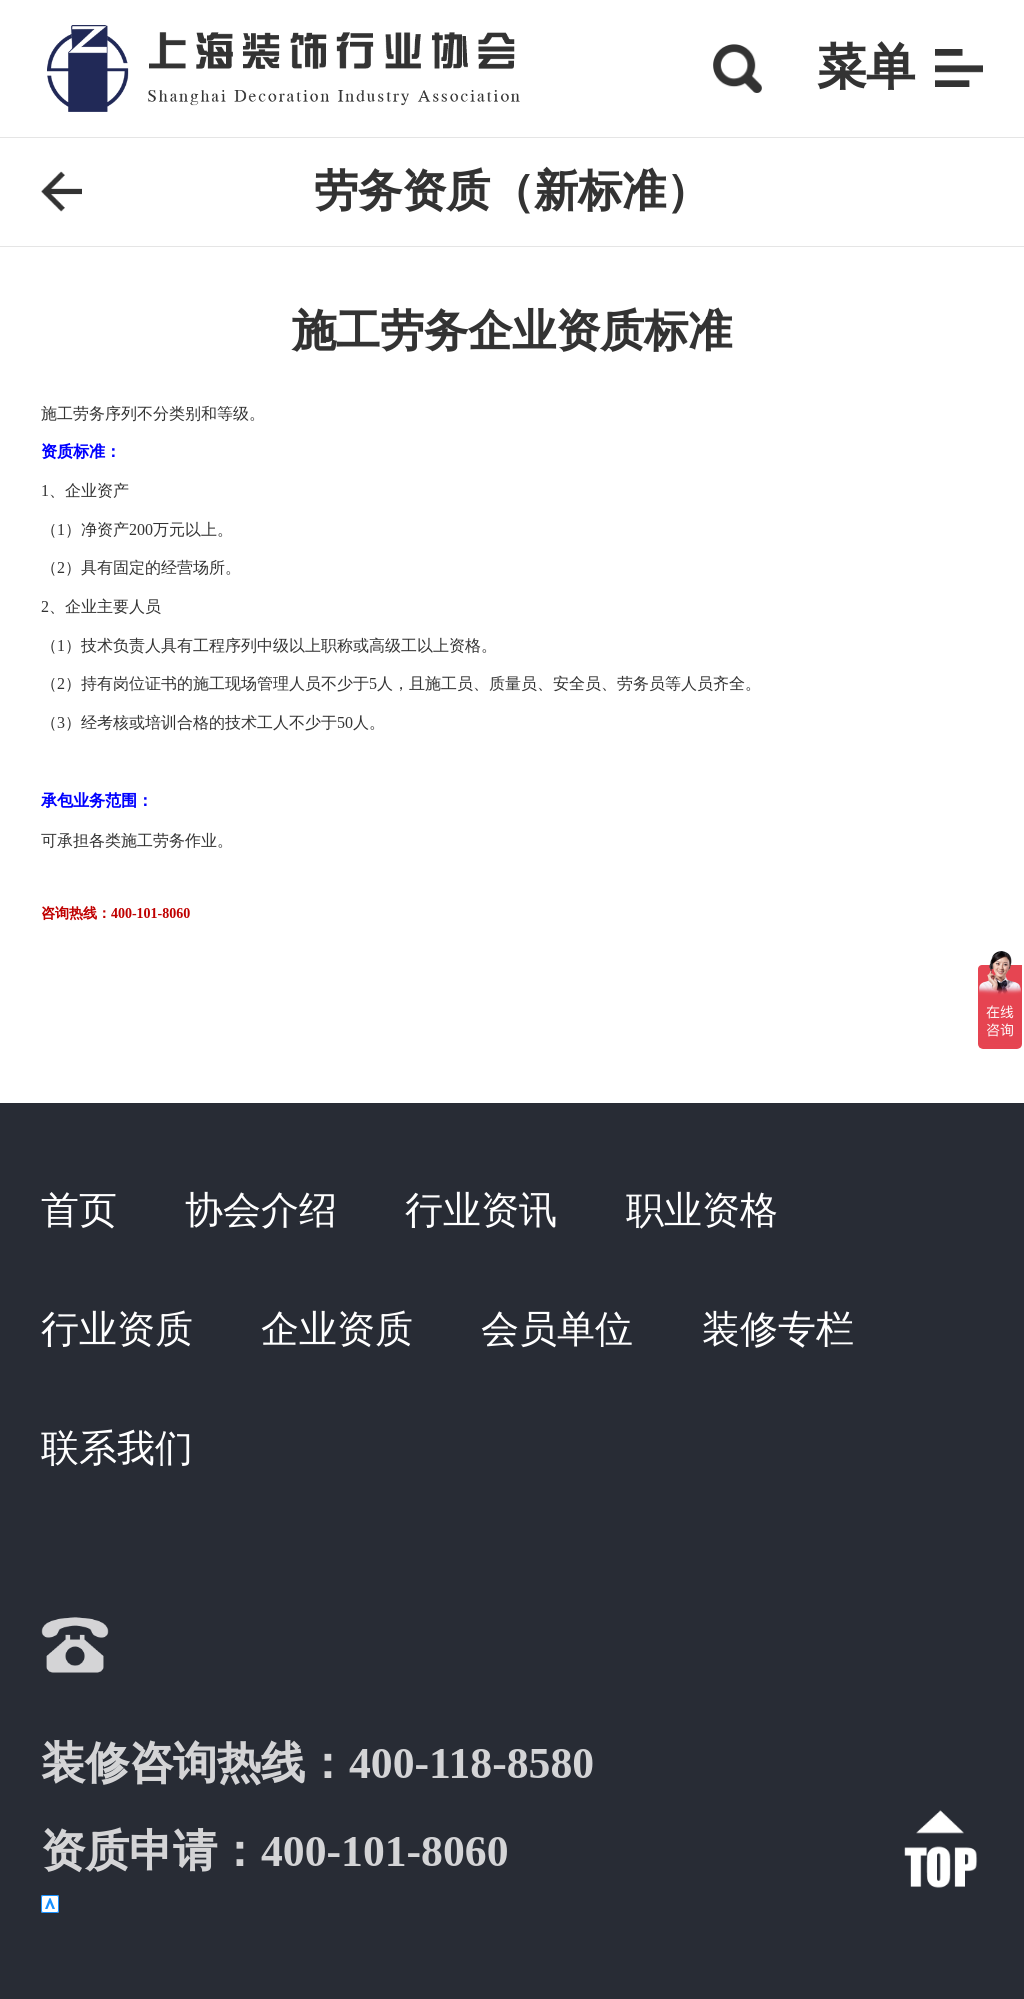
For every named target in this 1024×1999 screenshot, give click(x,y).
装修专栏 (778, 1329)
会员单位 (557, 1329)
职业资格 (702, 1210)
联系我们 (117, 1448)
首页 (79, 1210)
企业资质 (337, 1329)
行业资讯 (481, 1210)
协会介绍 (261, 1210)
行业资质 (117, 1329)
